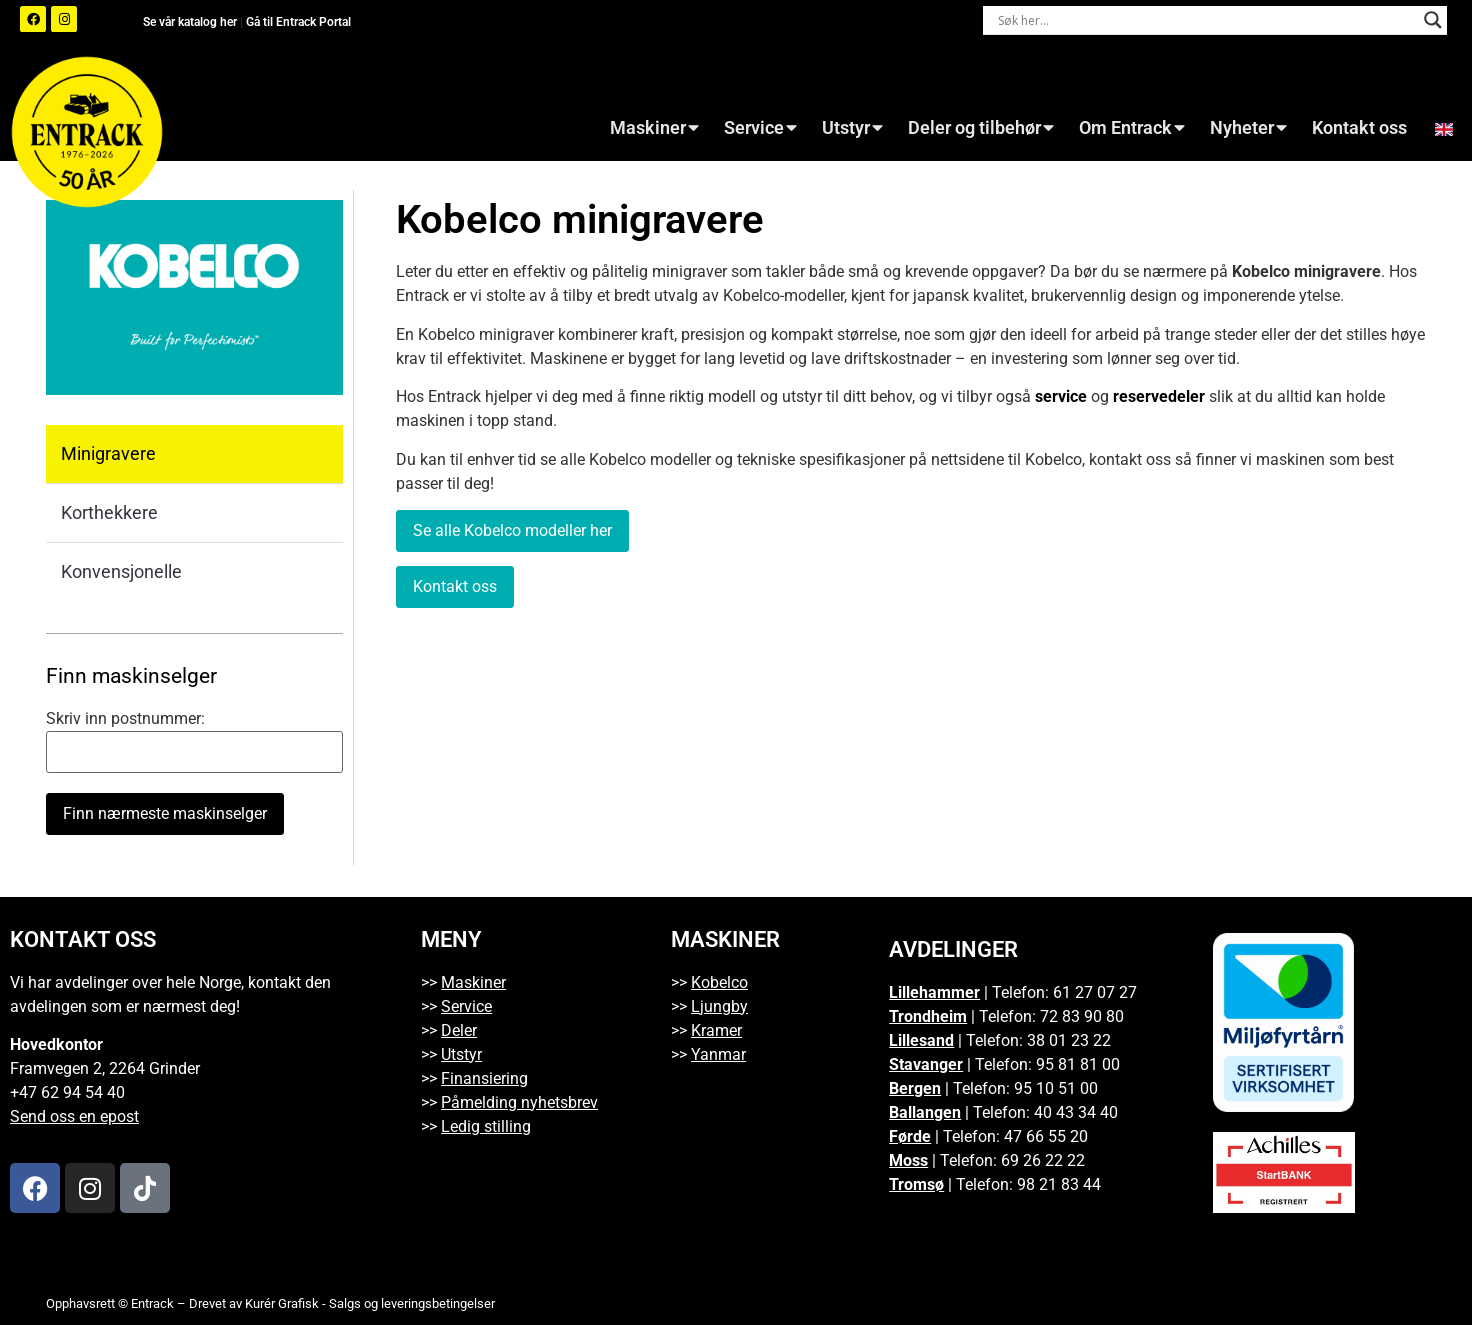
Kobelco (719, 982)
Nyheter (1248, 128)
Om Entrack (1132, 128)
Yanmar (718, 1054)
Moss (908, 1160)
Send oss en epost (74, 1116)
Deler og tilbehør (981, 128)
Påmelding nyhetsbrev (519, 1102)
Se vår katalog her (191, 22)
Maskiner (654, 128)
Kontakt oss (1359, 128)
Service (760, 128)
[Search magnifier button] (1433, 20)
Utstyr (852, 128)
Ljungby (719, 1006)
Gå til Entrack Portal (298, 22)
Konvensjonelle (121, 571)
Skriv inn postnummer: (125, 719)
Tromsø (916, 1184)
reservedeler (1159, 396)
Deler (459, 1030)
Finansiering (484, 1078)
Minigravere (108, 453)
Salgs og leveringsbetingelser (412, 1303)
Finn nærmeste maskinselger (165, 813)
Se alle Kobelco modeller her (512, 530)
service (1061, 396)
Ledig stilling (486, 1126)
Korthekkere (109, 512)
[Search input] (1206, 20)
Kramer (716, 1030)
